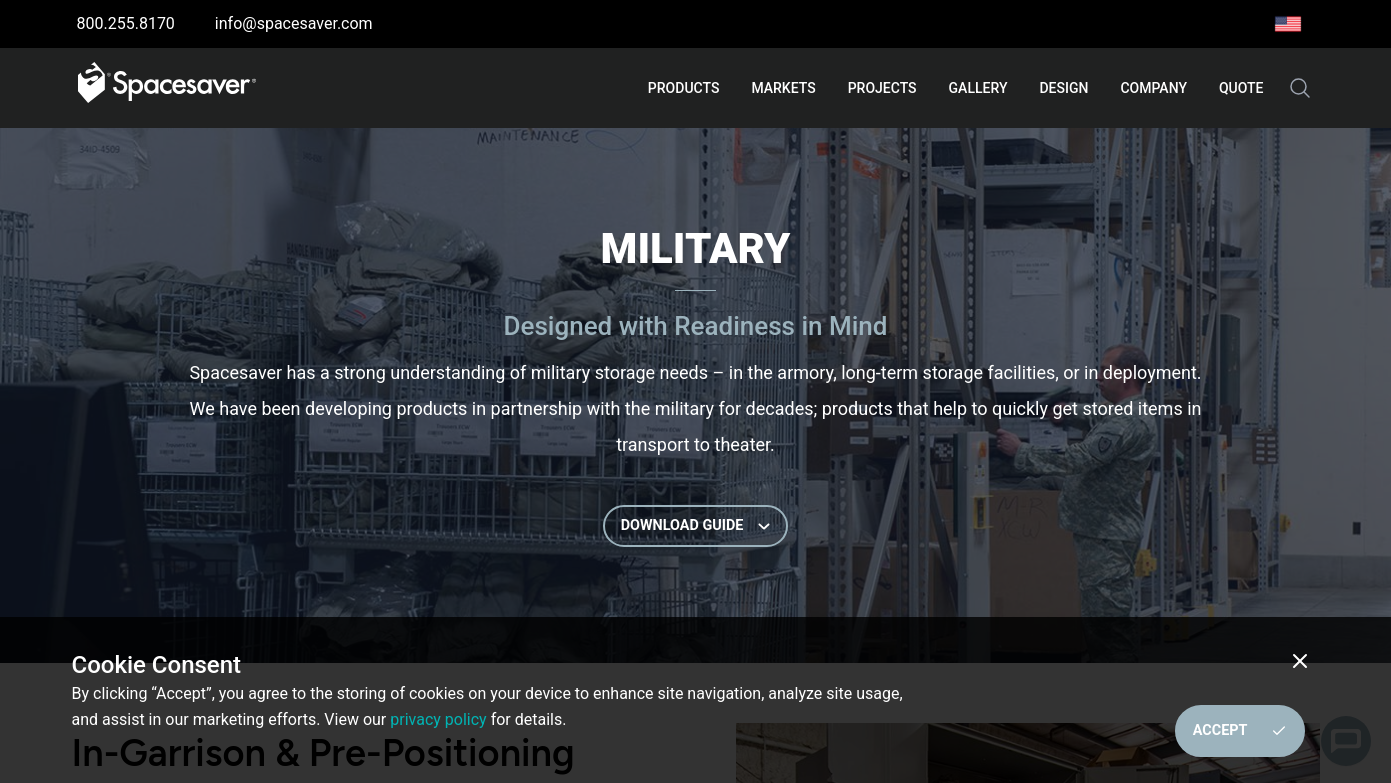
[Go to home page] (167, 88)
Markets (783, 88)
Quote (1241, 88)
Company (1153, 88)
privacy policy (438, 719)
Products (684, 88)
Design (1063, 88)
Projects (882, 88)
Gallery (978, 88)
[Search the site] (1300, 88)
